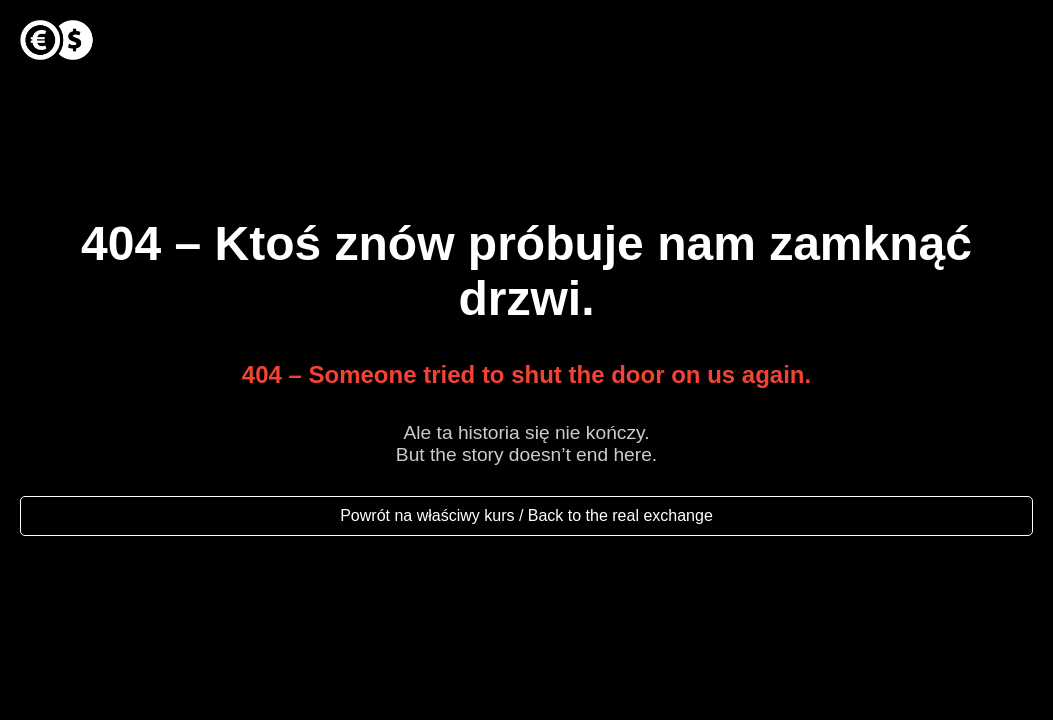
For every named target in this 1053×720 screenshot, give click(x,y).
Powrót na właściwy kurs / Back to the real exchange (526, 515)
